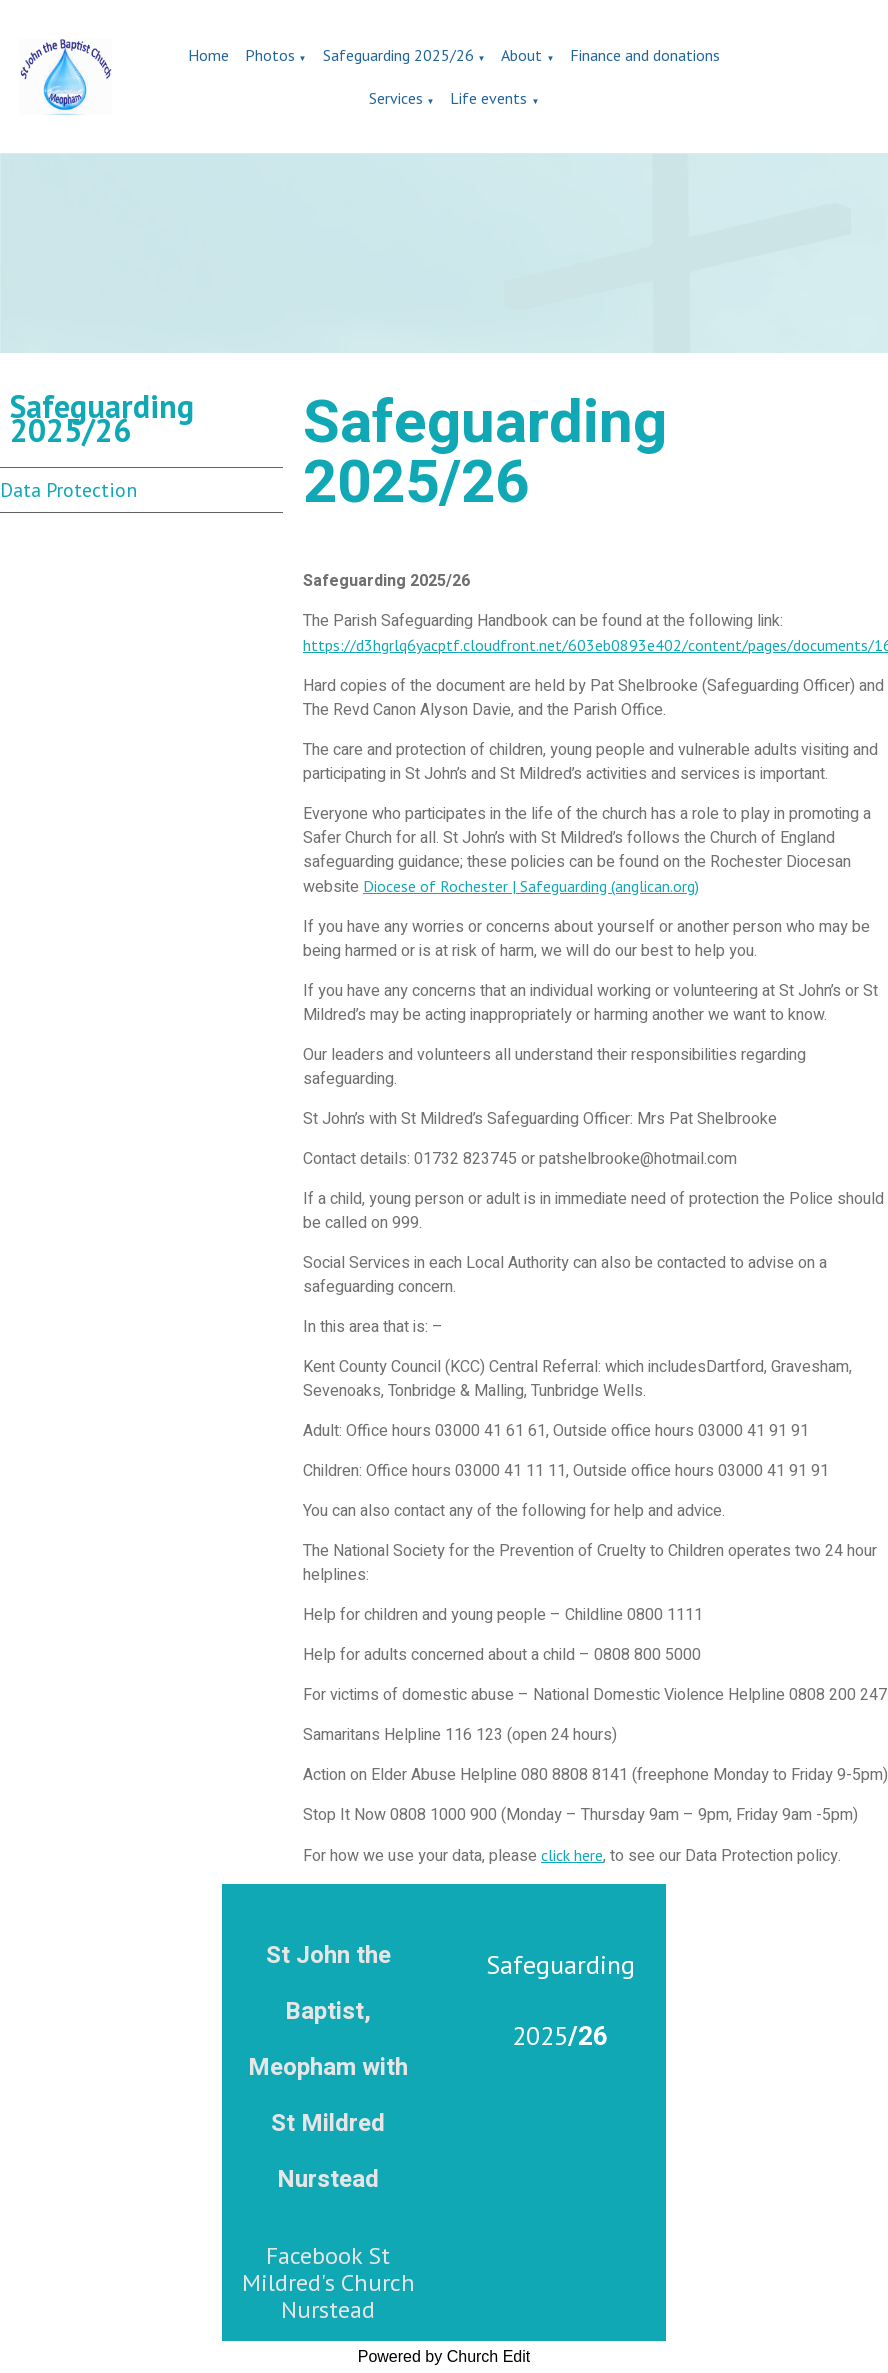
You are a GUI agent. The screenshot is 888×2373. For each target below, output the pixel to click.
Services (396, 98)
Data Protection (68, 490)
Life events (488, 98)
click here (572, 1855)
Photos (270, 55)
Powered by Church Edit (444, 2356)
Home (208, 55)
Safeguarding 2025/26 (398, 55)
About (521, 55)
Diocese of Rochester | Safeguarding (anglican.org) (531, 886)
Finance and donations (645, 55)
